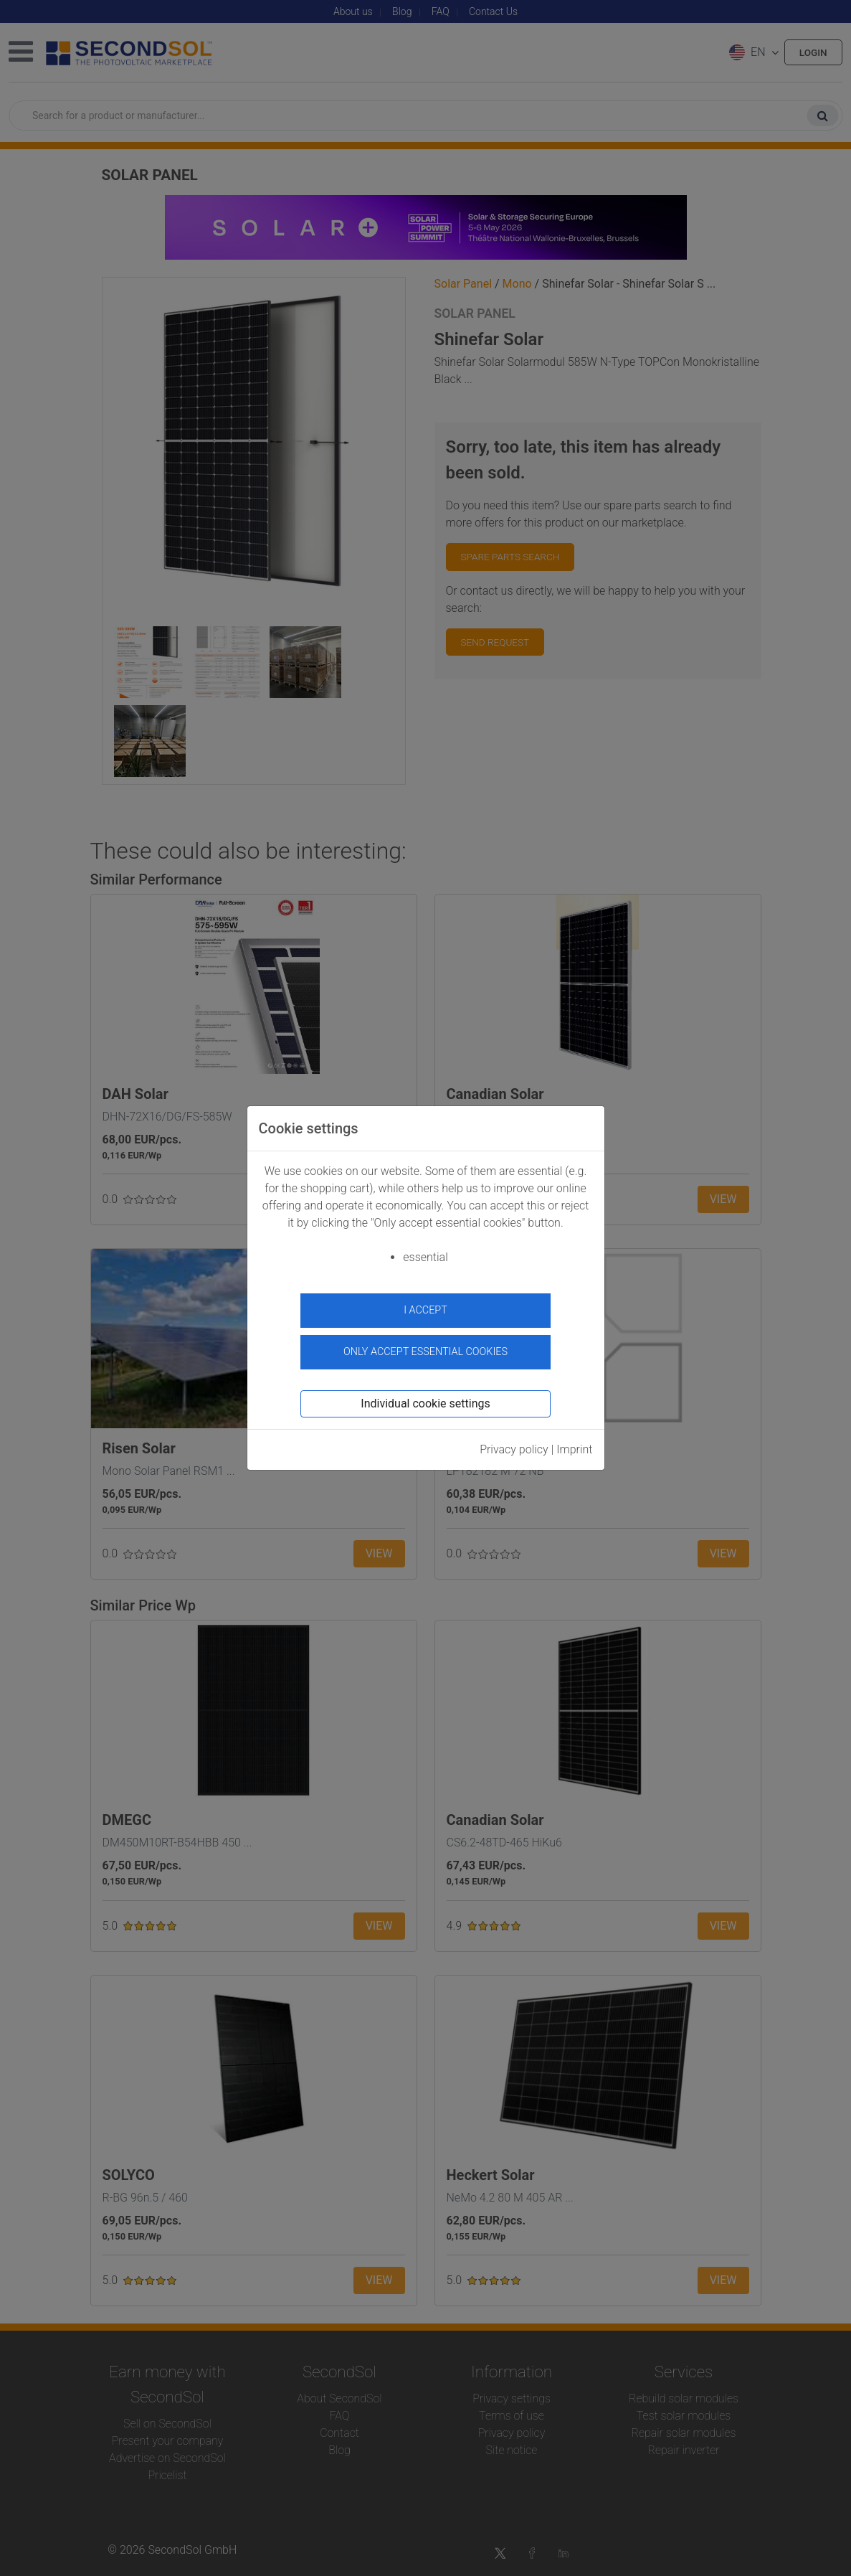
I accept (425, 1310)
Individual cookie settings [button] (425, 1399)
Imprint (574, 1445)
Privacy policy (514, 1445)
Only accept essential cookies (425, 1348)
